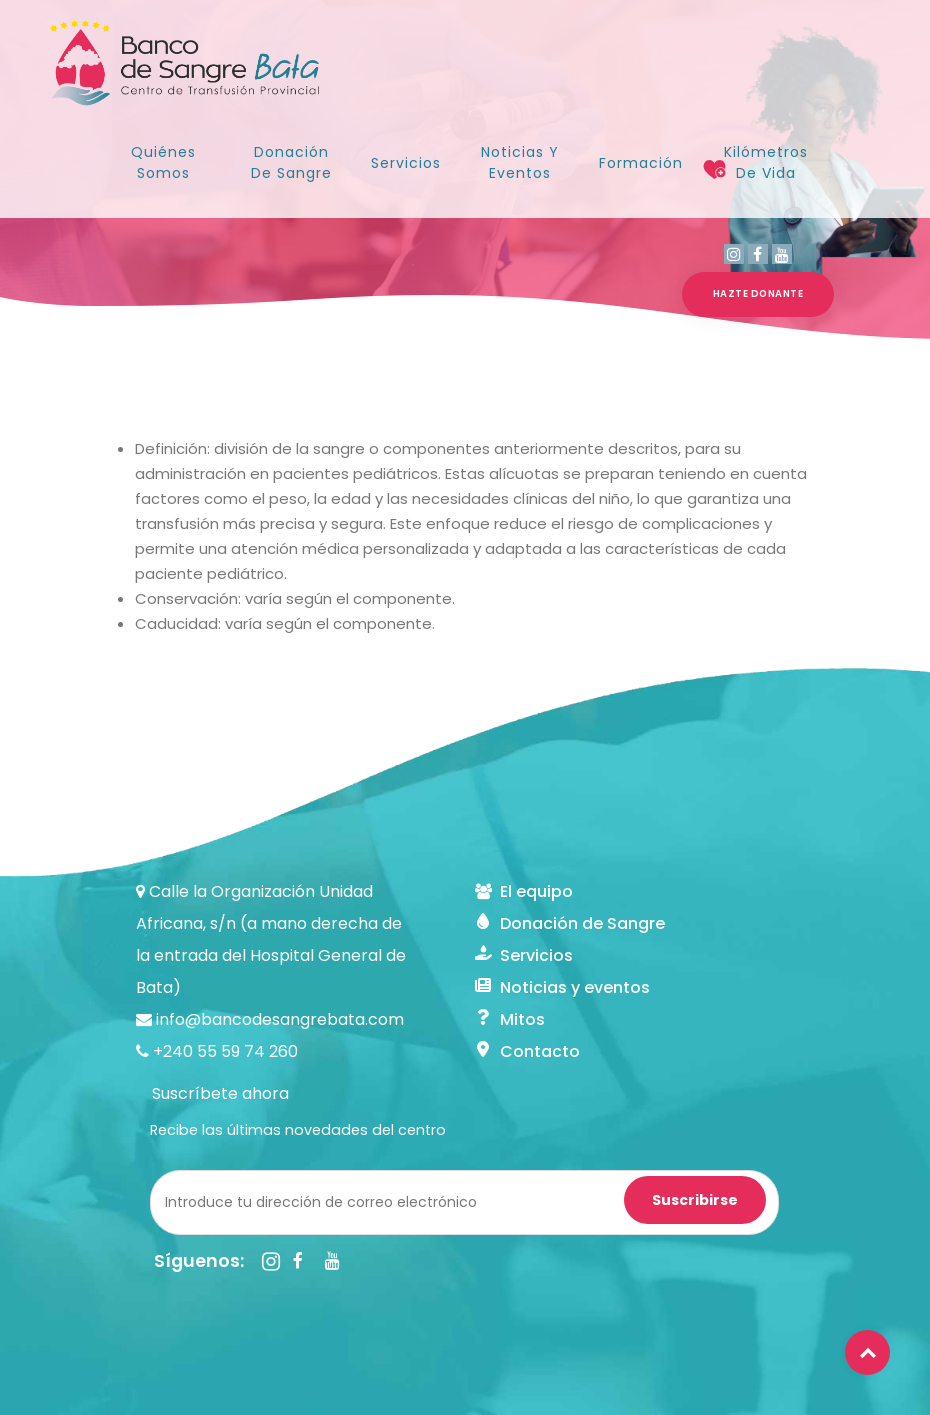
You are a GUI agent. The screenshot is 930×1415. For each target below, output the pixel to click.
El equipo (524, 891)
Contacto (527, 1051)
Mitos (510, 1019)
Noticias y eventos (562, 987)
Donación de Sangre (570, 923)
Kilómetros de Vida (766, 162)
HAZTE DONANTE (758, 293)
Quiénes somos (163, 162)
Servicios (406, 163)
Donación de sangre (291, 162)
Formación (641, 163)
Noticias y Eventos (520, 162)
